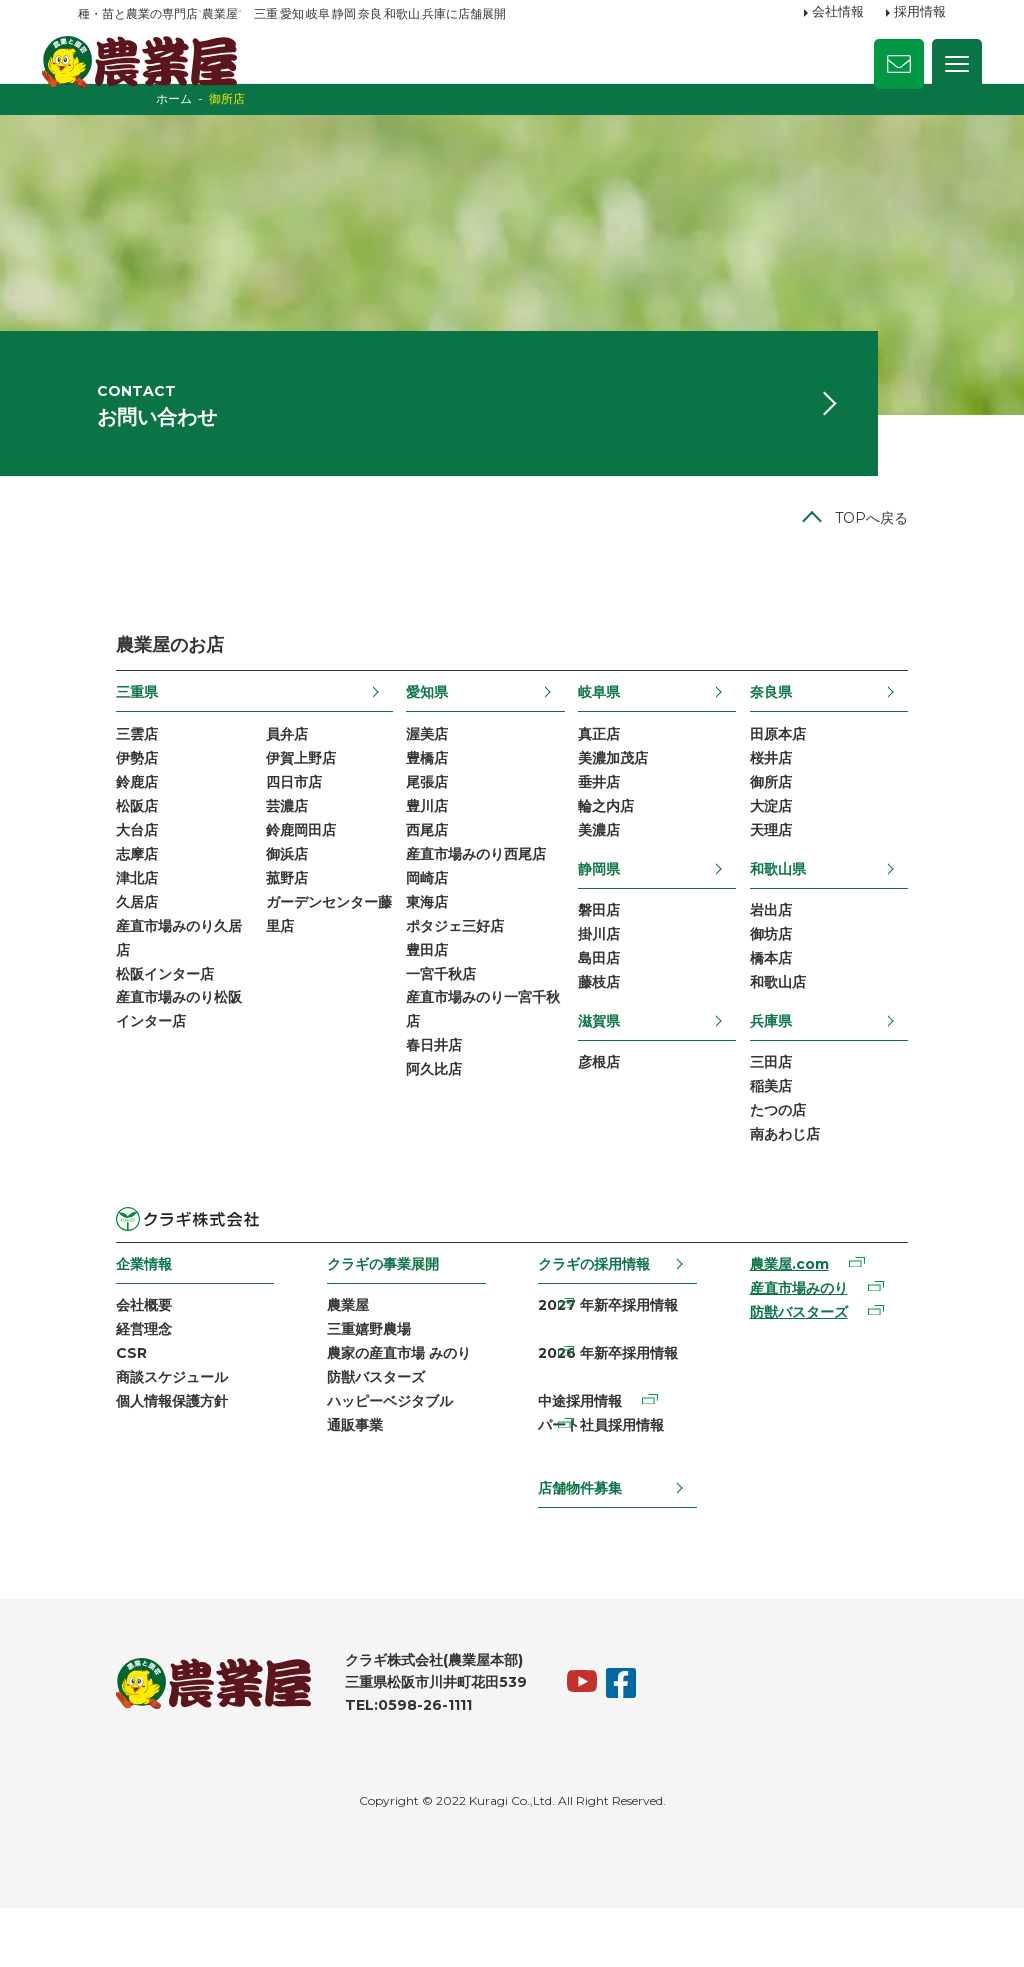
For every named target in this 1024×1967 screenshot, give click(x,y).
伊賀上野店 (270, 812)
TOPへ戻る (909, 569)
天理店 (807, 889)
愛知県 (422, 743)
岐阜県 (614, 743)
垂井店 (614, 838)
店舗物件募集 (583, 1546)
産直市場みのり (821, 1363)
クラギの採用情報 (597, 1336)
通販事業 (338, 1507)
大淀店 (807, 863)
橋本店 (807, 1022)
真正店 (614, 787)
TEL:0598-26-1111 (370, 1765)
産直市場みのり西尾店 (471, 915)
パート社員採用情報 (604, 1507)
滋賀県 (614, 1086)
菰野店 (256, 940)
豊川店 (422, 863)
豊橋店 (422, 812)
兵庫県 (807, 1086)
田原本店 (814, 787)
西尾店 (422, 889)
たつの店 (814, 1181)
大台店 (99, 889)
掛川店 (614, 997)
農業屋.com (811, 1338)
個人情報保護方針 (134, 1482)
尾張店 (422, 838)
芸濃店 (256, 863)
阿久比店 (429, 1145)
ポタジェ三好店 (450, 991)
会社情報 (838, 13)
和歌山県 (814, 928)
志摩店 (99, 915)
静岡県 (614, 928)
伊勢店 (99, 812)
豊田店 (422, 1017)
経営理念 (106, 1405)
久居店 (99, 966)
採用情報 (920, 13)
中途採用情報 (583, 1482)
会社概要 (106, 1379)
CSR (93, 1430)
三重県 (99, 743)
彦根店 (614, 1130)
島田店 (614, 1022)
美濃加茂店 (628, 812)
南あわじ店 (821, 1206)
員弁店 (256, 787)
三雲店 (99, 787)
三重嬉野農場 (352, 1405)
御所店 (807, 838)
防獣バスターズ (359, 1456)
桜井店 (807, 812)
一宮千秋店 (436, 1043)
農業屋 (331, 1379)
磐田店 (614, 971)
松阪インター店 (127, 1043)
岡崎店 (422, 940)
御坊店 (807, 997)
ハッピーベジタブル (373, 1482)
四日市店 (263, 838)
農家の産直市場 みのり (382, 1430)
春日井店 (429, 1119)
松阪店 (99, 863)
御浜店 (256, 915)
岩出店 (807, 971)
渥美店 (422, 787)
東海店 (422, 966)
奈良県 (807, 743)
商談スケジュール (134, 1456)
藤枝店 (614, 1048)
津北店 (99, 940)
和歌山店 (814, 1048)
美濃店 (614, 889)
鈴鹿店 (99, 838)
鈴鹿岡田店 (270, 889)
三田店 (807, 1130)
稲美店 (807, 1155)
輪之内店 (621, 863)
